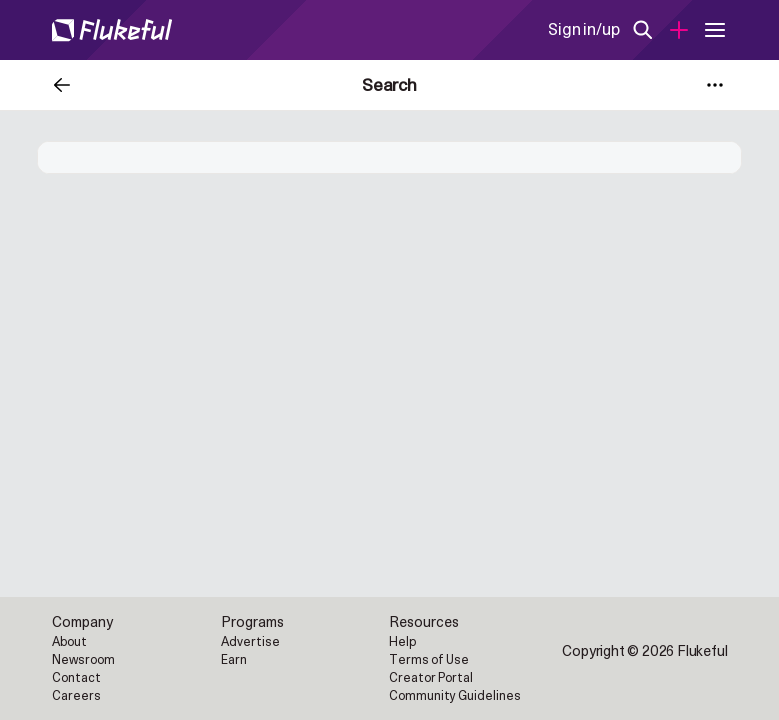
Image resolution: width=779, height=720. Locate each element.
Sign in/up (583, 30)
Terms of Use (429, 660)
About (69, 642)
